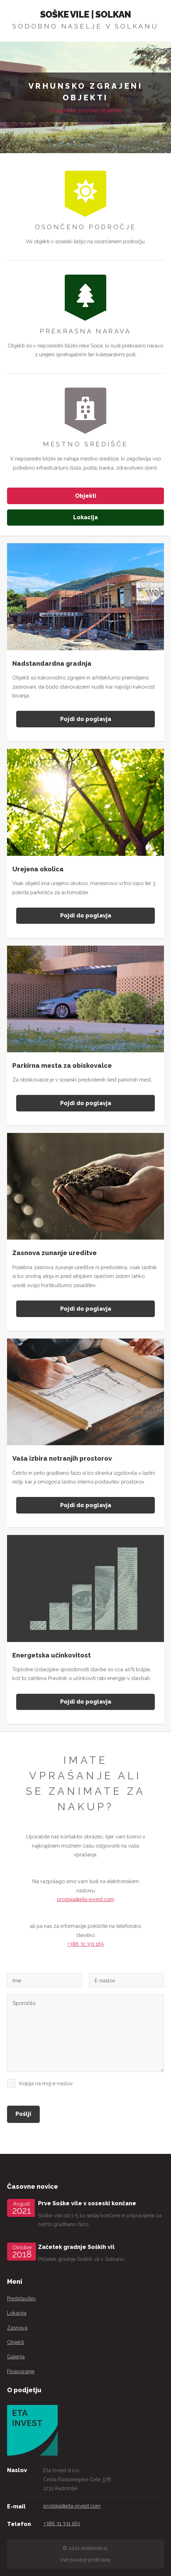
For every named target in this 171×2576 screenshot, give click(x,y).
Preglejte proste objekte (85, 110)
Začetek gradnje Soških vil (76, 2247)
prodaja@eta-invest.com (85, 1899)
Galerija (16, 2356)
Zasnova (17, 2328)
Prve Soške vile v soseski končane (87, 2203)
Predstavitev (21, 2298)
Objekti (85, 496)
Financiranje (20, 2371)
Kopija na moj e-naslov (46, 2083)
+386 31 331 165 (85, 1944)
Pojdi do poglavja (85, 719)
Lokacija (85, 517)
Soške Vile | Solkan (85, 14)
